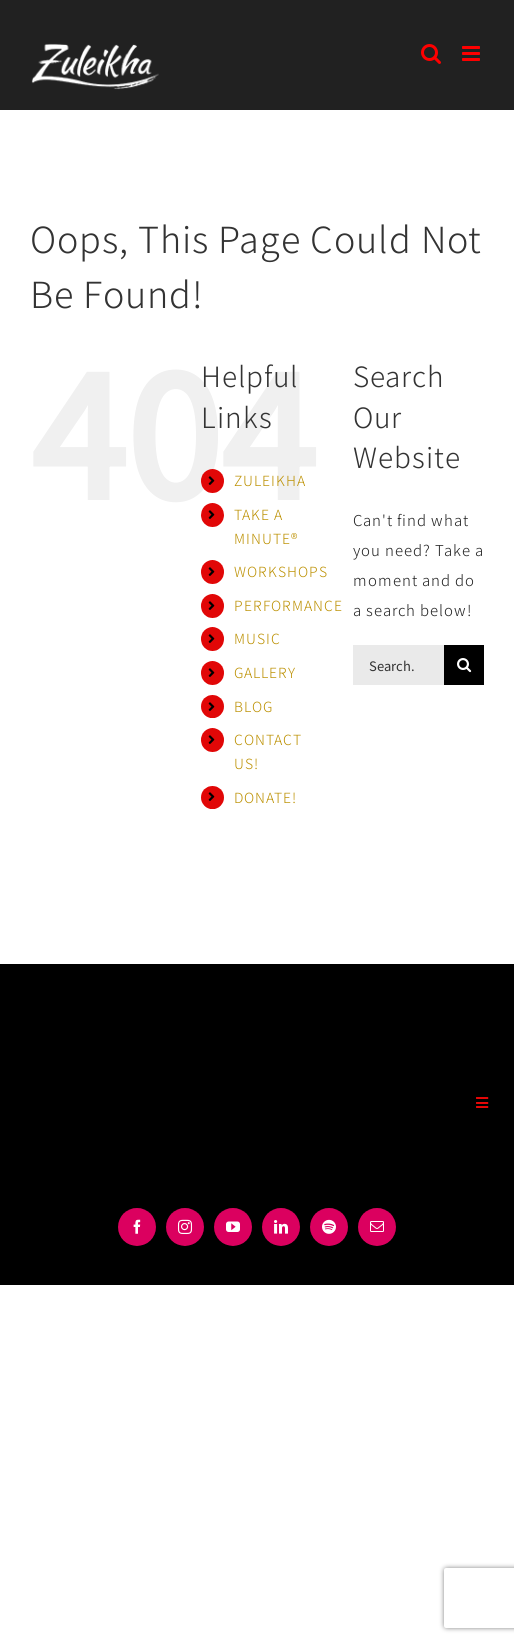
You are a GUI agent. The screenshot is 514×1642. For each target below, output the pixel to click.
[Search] (464, 665)
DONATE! (265, 797)
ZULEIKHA (270, 480)
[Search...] (398, 665)
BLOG (253, 706)
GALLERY (265, 672)
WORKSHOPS (281, 571)
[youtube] (233, 1227)
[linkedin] (281, 1227)
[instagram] (185, 1227)
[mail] (377, 1227)
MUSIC (257, 638)
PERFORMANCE (288, 605)
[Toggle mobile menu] (473, 53)
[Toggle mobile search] (431, 53)
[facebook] (137, 1227)
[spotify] (329, 1227)
